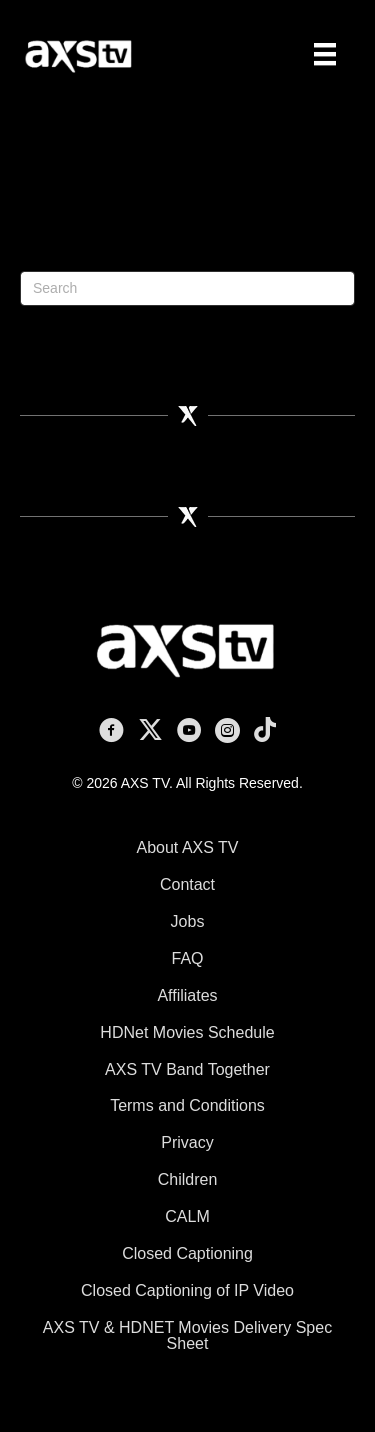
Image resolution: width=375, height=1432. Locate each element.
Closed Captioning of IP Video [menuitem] (187, 1290)
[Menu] (325, 54)
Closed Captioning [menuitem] (187, 1253)
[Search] (187, 288)
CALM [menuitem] (187, 1216)
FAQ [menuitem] (187, 958)
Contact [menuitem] (187, 884)
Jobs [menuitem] (188, 921)
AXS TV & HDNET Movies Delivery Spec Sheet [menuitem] (187, 1335)
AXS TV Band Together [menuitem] (187, 1069)
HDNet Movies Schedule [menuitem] (187, 1032)
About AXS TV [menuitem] (188, 847)
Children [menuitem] (188, 1179)
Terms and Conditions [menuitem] (187, 1105)
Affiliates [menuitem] (187, 995)
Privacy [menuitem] (187, 1142)
